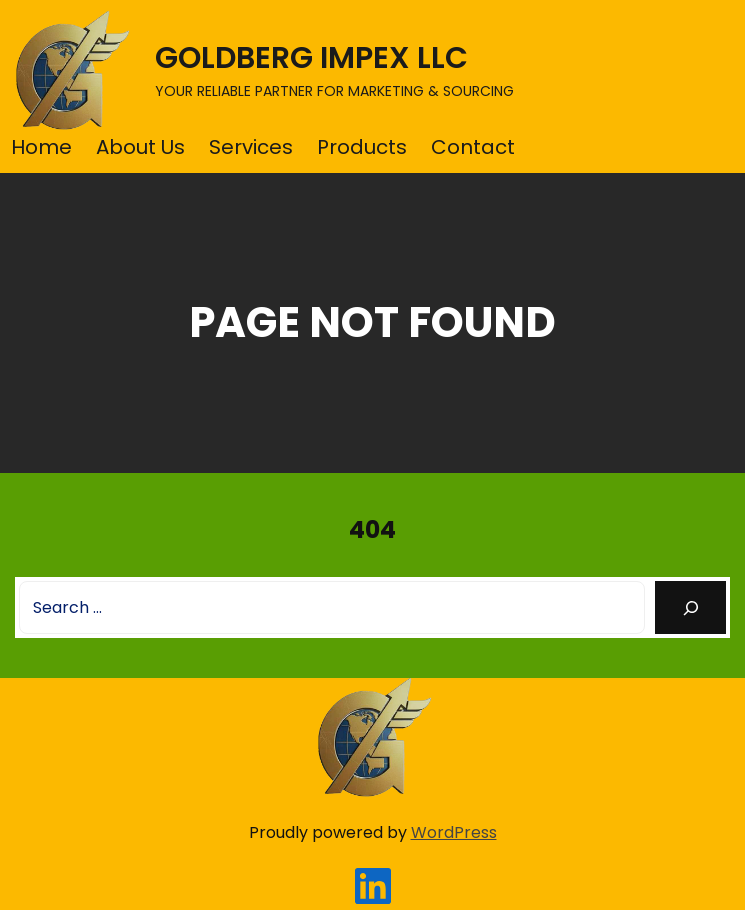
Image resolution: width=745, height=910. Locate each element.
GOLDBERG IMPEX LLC (311, 58)
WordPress (454, 832)
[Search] (690, 607)
